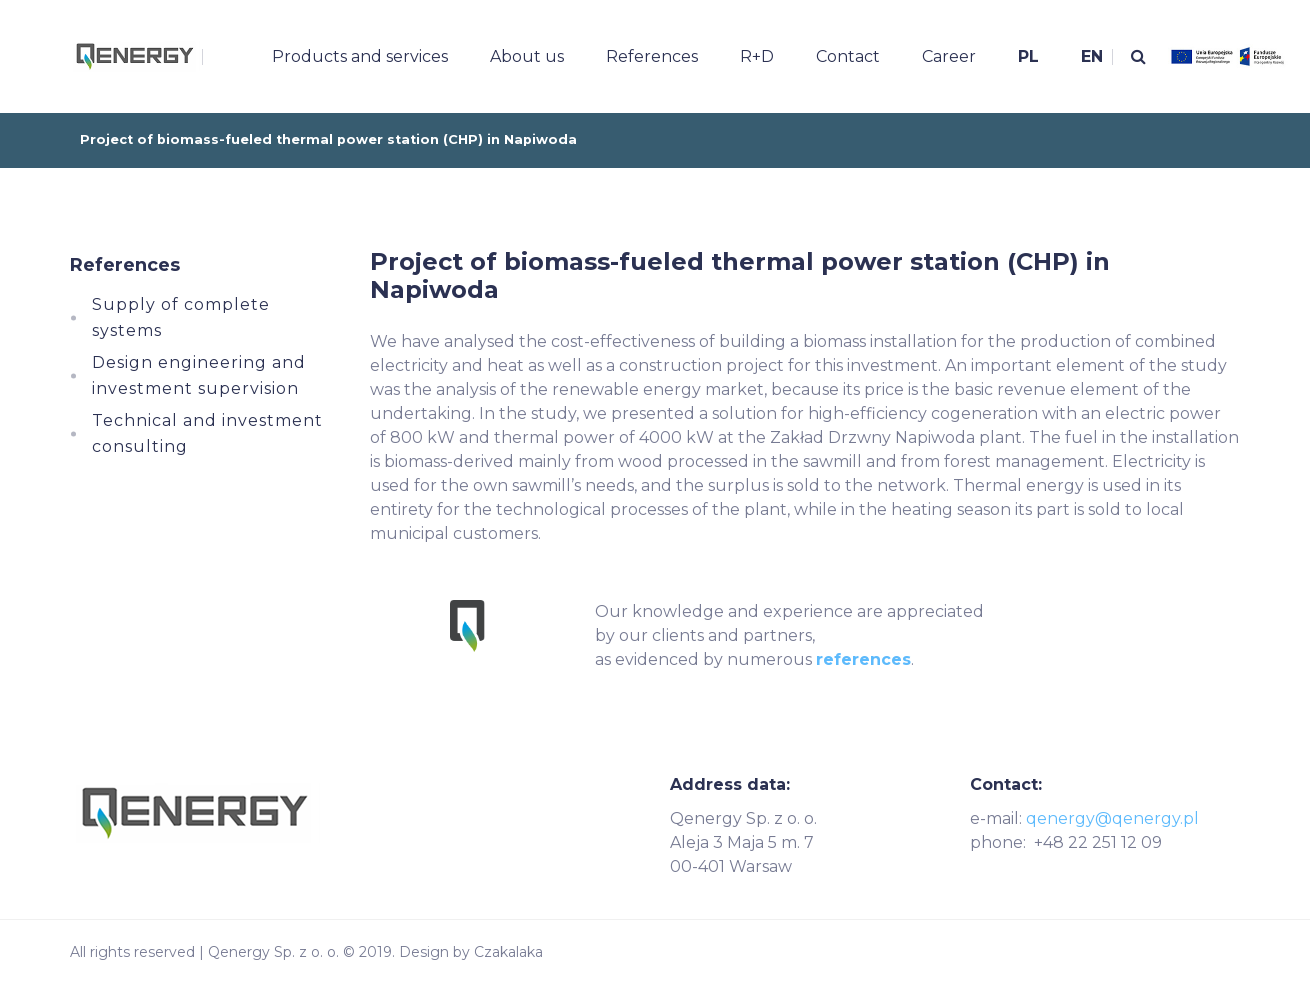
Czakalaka (508, 952)
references (863, 659)
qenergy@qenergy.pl (1112, 818)
